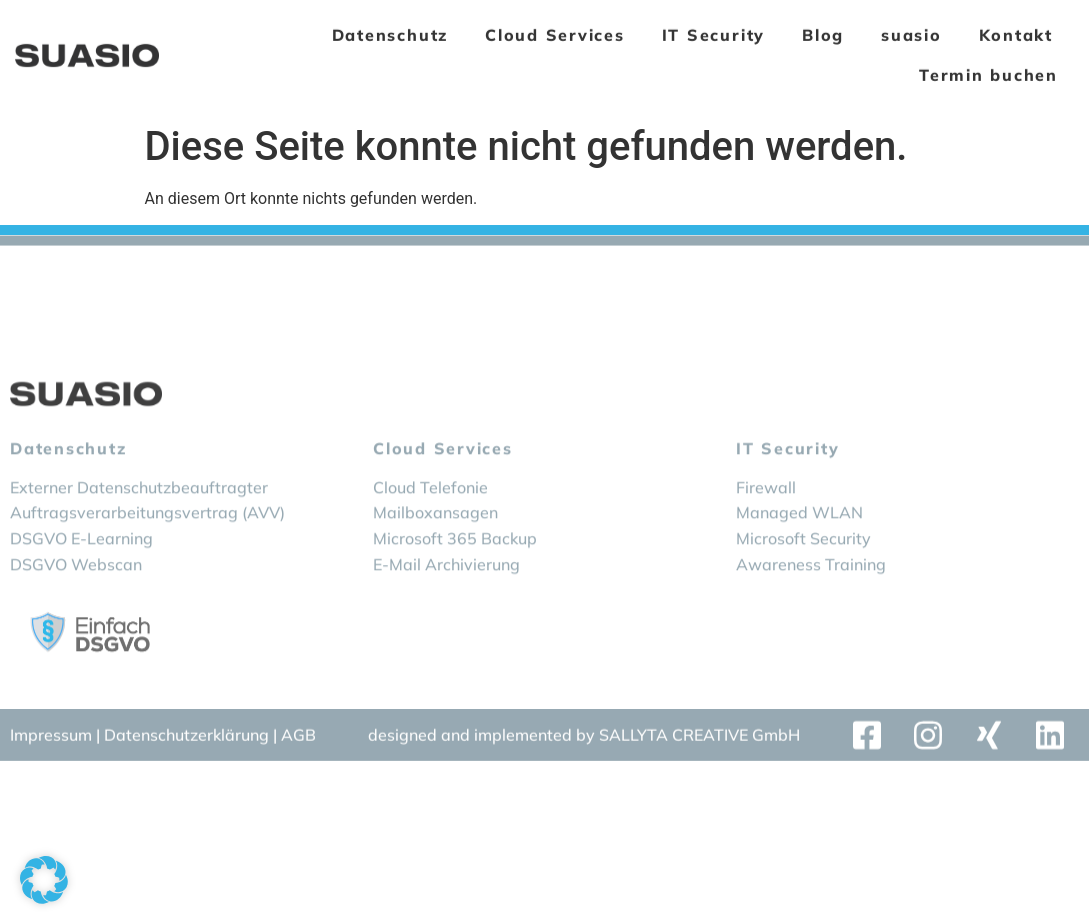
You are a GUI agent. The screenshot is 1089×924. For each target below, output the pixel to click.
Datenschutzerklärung (188, 739)
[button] (44, 880)
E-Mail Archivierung (446, 599)
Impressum (51, 739)
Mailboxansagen (435, 548)
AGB (298, 739)
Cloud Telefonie (430, 522)
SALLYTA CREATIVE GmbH (699, 739)
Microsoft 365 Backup (455, 574)
